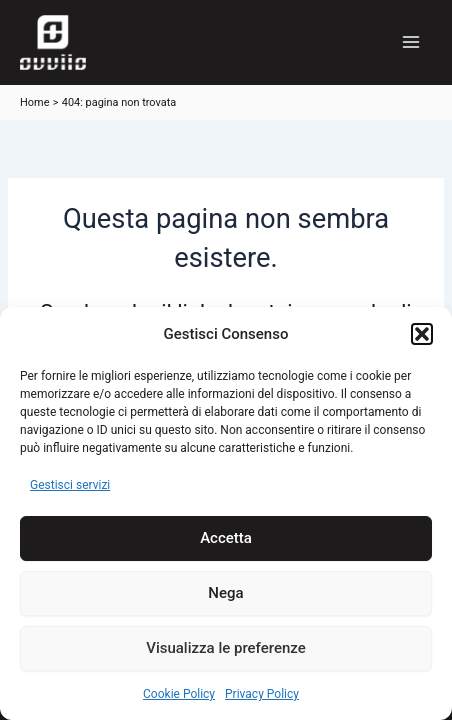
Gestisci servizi (70, 485)
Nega (225, 593)
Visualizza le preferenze (226, 648)
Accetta (226, 538)
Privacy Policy (262, 694)
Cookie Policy (179, 694)
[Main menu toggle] (411, 42)
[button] (422, 334)
